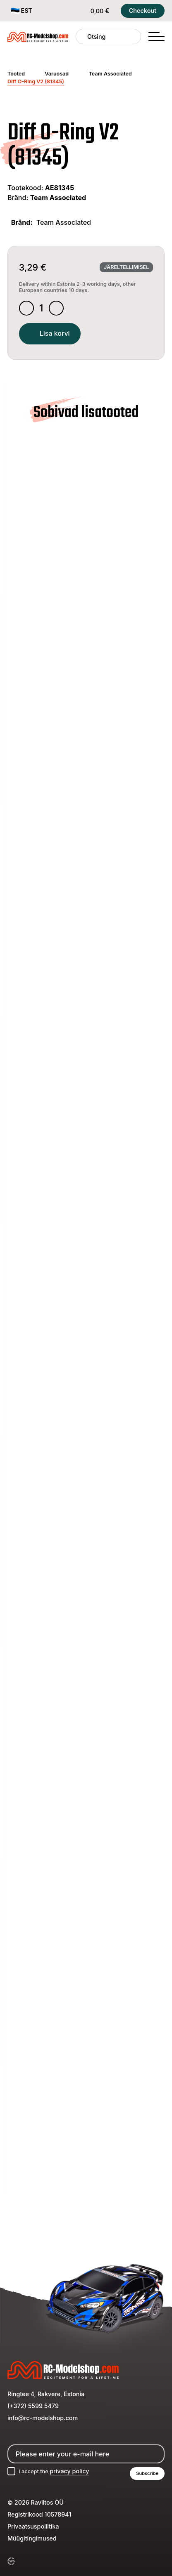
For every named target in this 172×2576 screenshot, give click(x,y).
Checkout (143, 10)
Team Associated (109, 74)
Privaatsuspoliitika (33, 2536)
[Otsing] (81, 36)
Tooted (16, 74)
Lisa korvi (53, 336)
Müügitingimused (32, 2548)
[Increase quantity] (58, 309)
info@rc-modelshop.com (42, 2426)
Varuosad (57, 74)
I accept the (57, 2480)
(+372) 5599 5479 (33, 2414)
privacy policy (74, 2480)
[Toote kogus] (43, 309)
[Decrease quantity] (27, 309)
